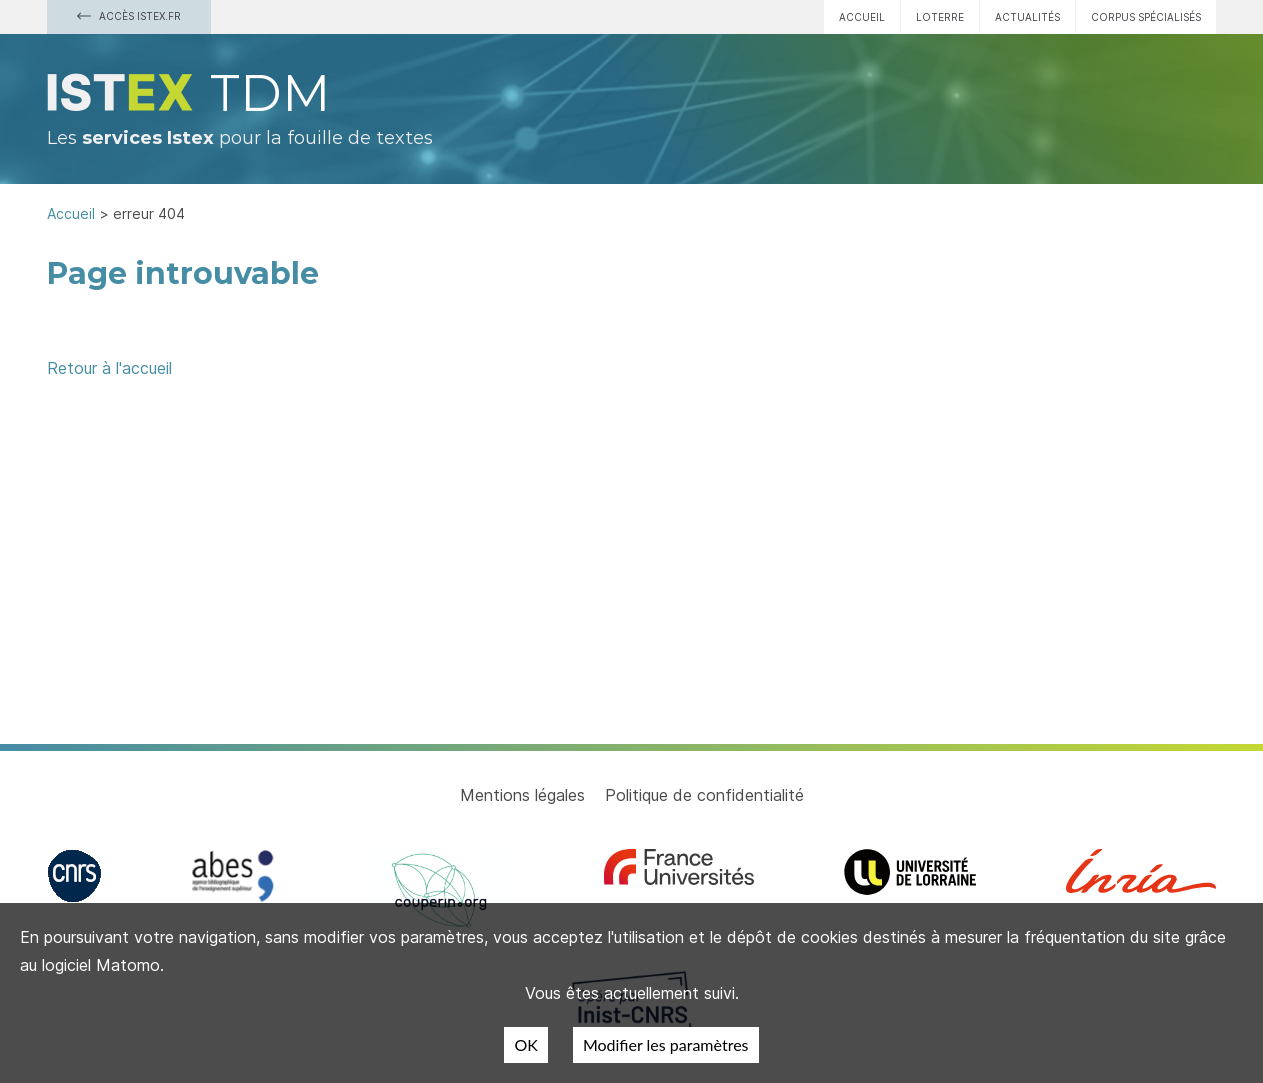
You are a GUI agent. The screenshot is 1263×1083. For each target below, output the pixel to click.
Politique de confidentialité (704, 795)
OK (525, 1044)
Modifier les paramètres (666, 1044)
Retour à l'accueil (109, 368)
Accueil (862, 17)
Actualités (1027, 17)
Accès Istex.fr (129, 16)
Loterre (940, 17)
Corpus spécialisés (1146, 17)
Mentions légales (522, 795)
